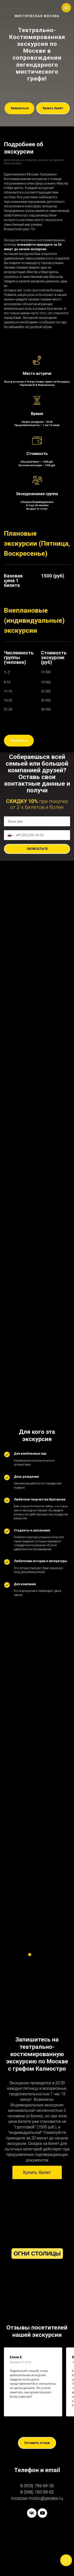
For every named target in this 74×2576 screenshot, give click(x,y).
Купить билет (37, 2172)
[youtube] (42, 2513)
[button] (19, 108)
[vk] (32, 2513)
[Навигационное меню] (66, 7)
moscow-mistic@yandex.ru (37, 2498)
